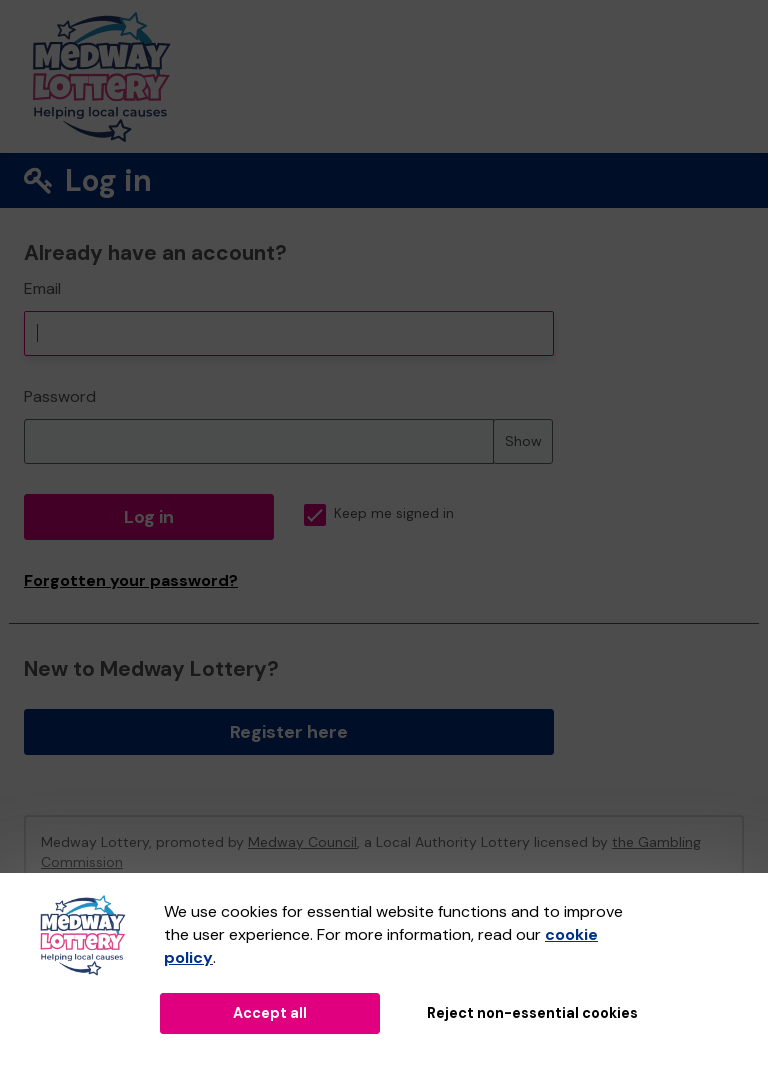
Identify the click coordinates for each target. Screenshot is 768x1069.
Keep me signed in (379, 513)
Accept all (270, 1013)
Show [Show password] (523, 441)
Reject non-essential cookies (532, 1013)
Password (60, 396)
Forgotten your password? (131, 580)
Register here (289, 732)
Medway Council (302, 842)
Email (42, 288)
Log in (149, 517)
